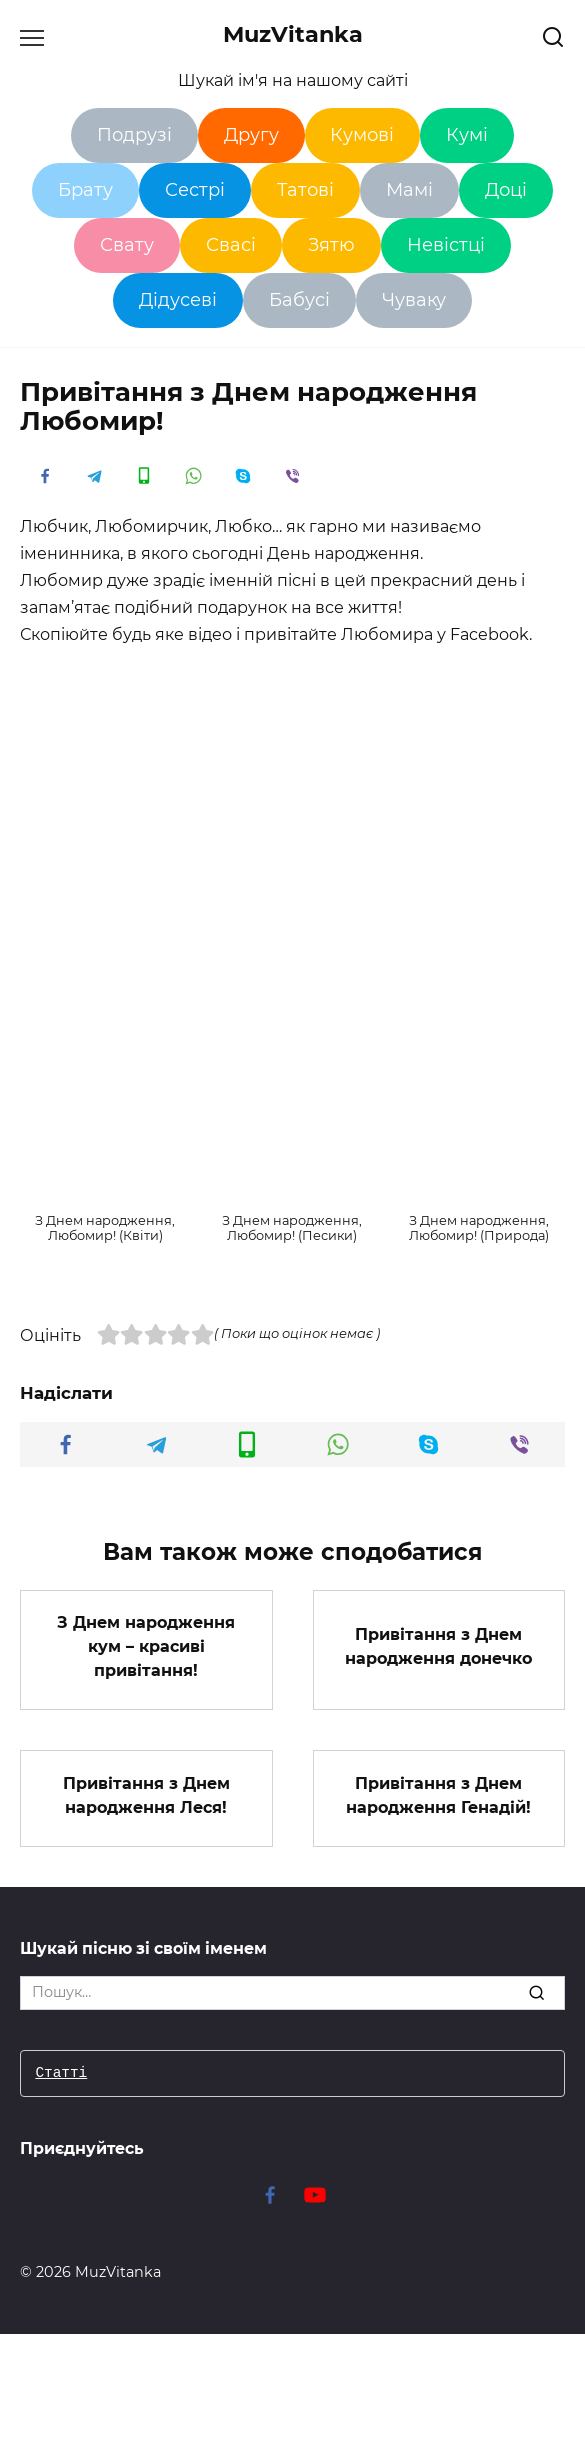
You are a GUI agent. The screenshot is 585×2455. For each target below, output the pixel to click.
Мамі (409, 190)
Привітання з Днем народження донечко (438, 1646)
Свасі (231, 245)
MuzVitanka (293, 34)
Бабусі (299, 300)
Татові (305, 190)
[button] (105, 1185)
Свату (127, 245)
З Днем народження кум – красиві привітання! (146, 1646)
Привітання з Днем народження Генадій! (438, 1794)
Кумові (362, 135)
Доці (506, 190)
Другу (251, 135)
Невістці (446, 245)
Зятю (331, 245)
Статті (61, 2073)
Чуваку (414, 300)
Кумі (467, 135)
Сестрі (195, 190)
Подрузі (134, 135)
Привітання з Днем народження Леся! (146, 1794)
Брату (85, 190)
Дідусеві (178, 300)
